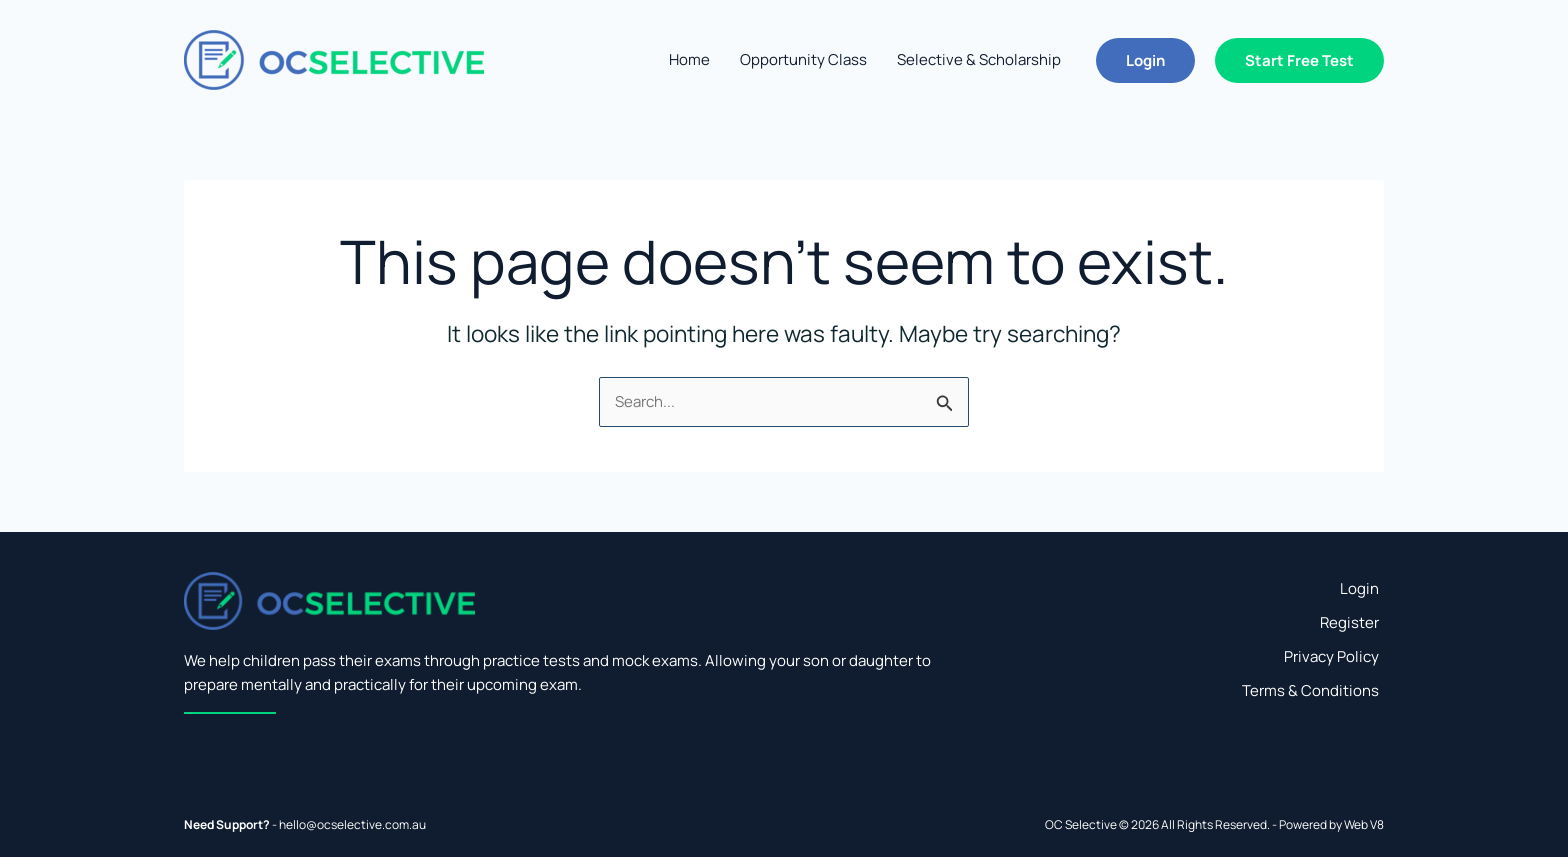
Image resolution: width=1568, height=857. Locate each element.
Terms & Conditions (1310, 690)
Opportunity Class (803, 59)
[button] (1145, 60)
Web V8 (1364, 824)
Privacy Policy (1331, 656)
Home (689, 59)
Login (1359, 588)
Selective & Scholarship (979, 59)
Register (1349, 622)
